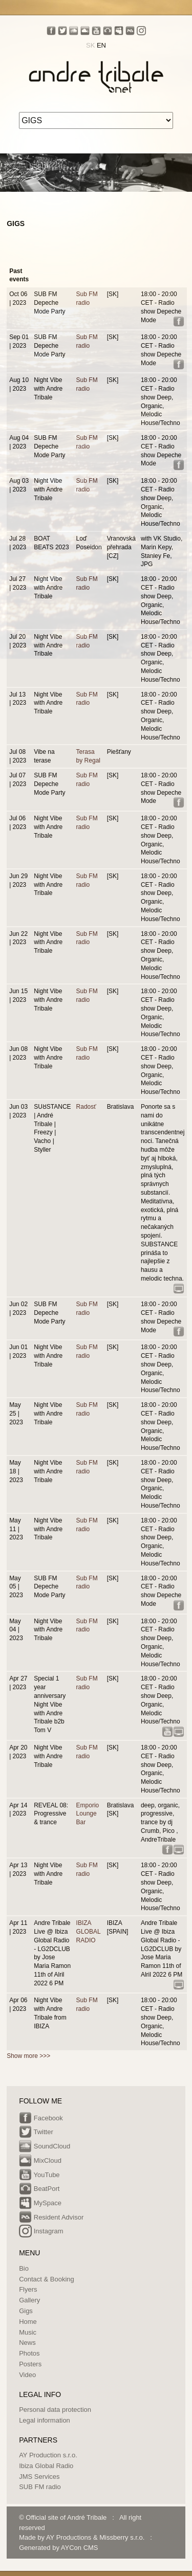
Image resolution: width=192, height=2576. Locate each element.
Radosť (86, 1106)
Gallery (29, 2300)
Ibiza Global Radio (46, 2466)
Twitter (36, 2132)
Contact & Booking (46, 2279)
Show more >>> (28, 2055)
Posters (30, 2364)
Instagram (41, 2232)
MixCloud (40, 2161)
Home (28, 2321)
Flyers (28, 2289)
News (27, 2342)
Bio (24, 2268)
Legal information (44, 2420)
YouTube (39, 2175)
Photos (29, 2353)
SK (90, 45)
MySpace (40, 2204)
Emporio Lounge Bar (87, 1814)
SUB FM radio (40, 2487)
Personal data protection (55, 2409)
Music (27, 2332)
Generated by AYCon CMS (58, 2547)
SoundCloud (44, 2147)
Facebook (41, 2119)
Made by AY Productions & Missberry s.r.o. (81, 2537)
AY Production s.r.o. (48, 2455)
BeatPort (39, 2189)
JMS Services (39, 2476)
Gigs (26, 2311)
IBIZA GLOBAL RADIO (88, 1931)
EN (101, 45)
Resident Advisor (51, 2218)
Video (27, 2375)
